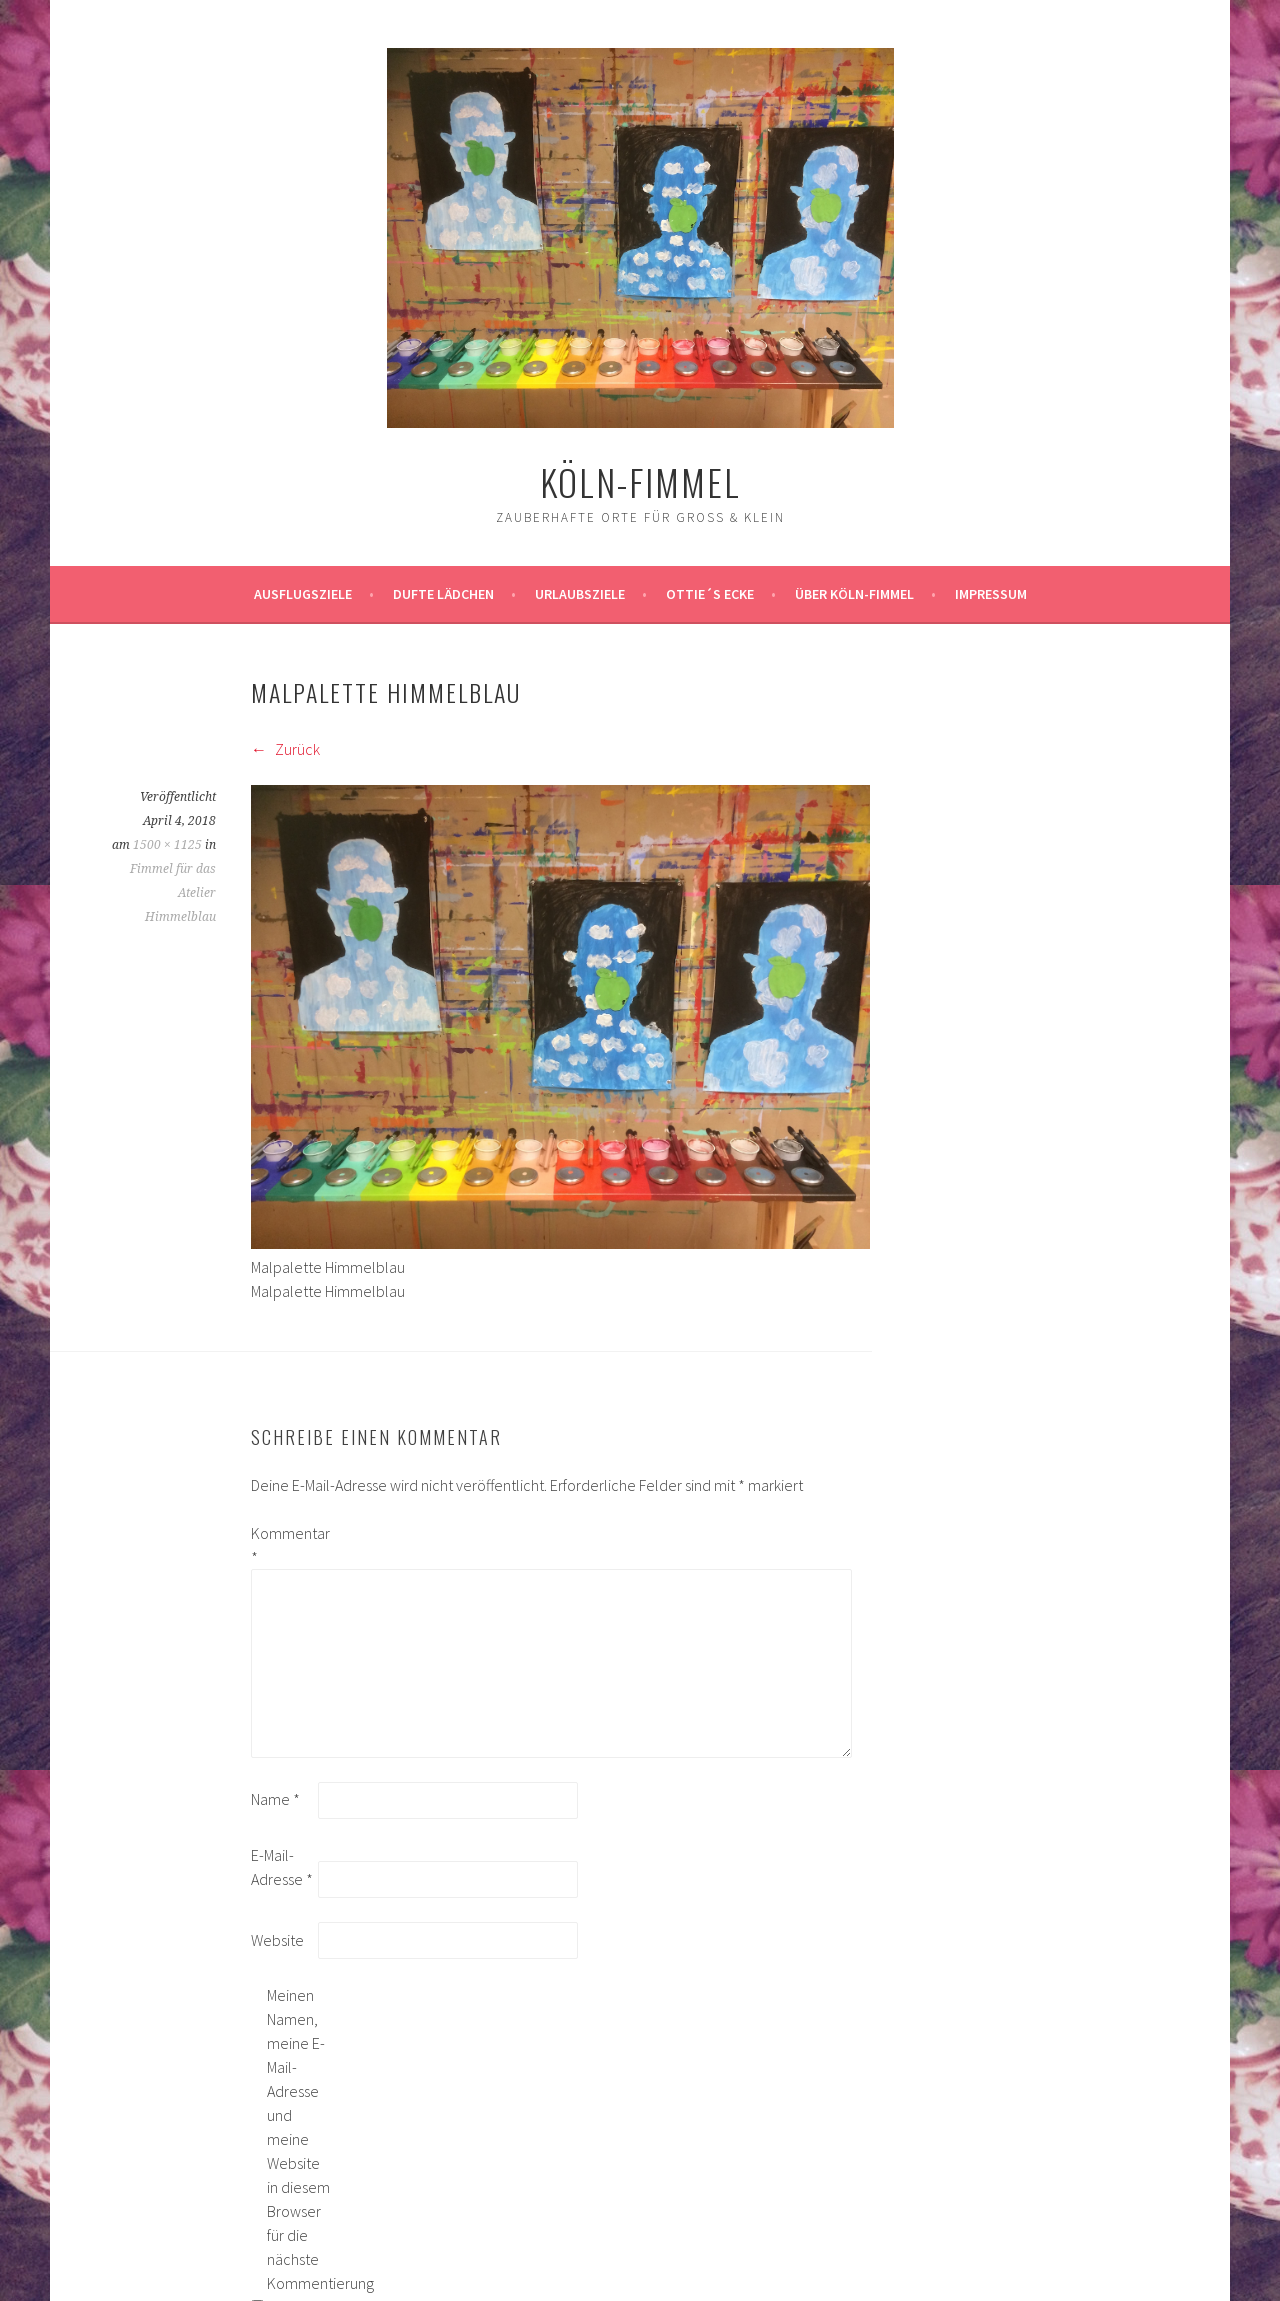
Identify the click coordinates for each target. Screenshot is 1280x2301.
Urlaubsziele (580, 594)
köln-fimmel (640, 481)
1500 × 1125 (167, 845)
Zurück (285, 749)
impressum (991, 594)
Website (277, 1940)
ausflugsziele (303, 594)
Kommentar (283, 1545)
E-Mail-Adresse (282, 1867)
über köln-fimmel (854, 594)
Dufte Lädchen (443, 594)
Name (275, 1799)
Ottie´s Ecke (710, 594)
